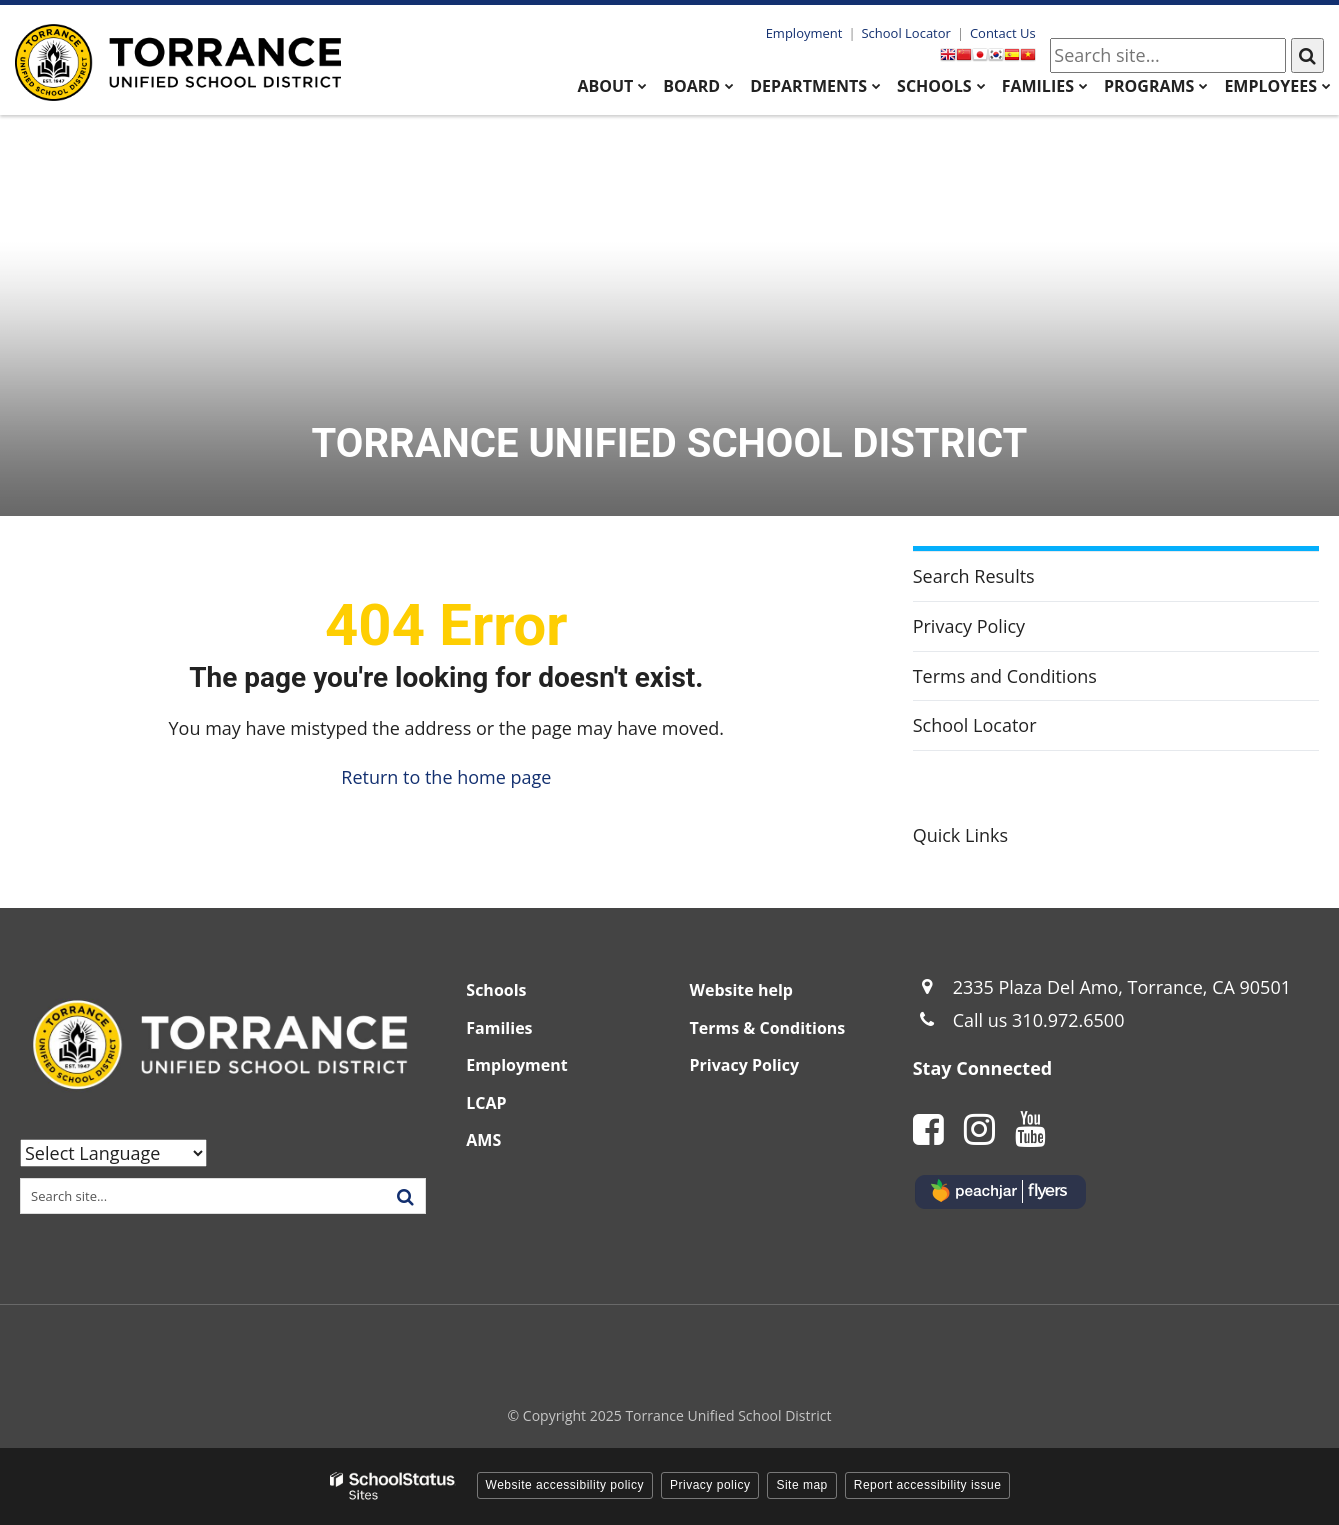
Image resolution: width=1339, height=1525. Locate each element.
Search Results (974, 576)
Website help (740, 990)
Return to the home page (446, 777)
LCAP (486, 1103)
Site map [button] (801, 1485)
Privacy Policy (969, 626)
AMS (483, 1140)
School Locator (905, 33)
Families (499, 1028)
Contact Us (1003, 33)
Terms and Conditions (1005, 676)
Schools (496, 990)
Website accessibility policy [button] (565, 1485)
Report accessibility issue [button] (928, 1485)
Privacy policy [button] (710, 1485)
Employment (804, 33)
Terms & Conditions (767, 1028)
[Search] (1307, 55)
